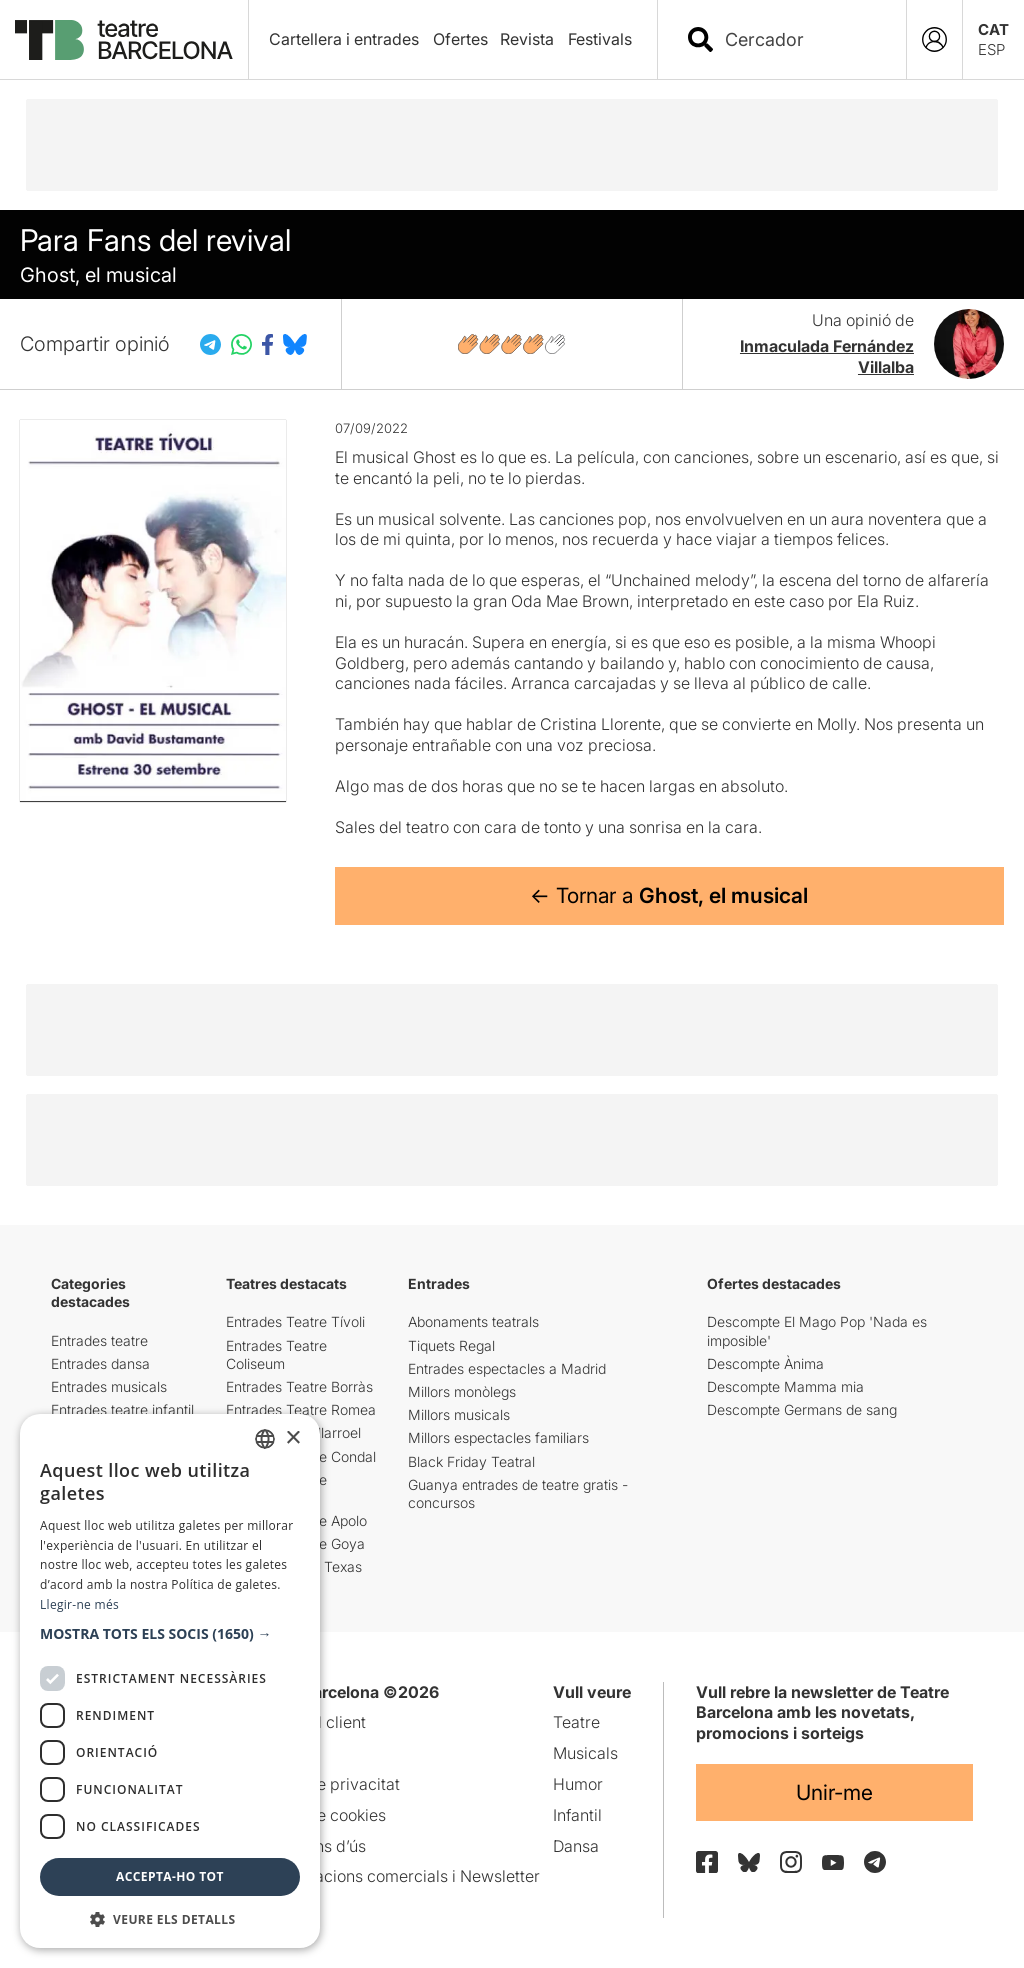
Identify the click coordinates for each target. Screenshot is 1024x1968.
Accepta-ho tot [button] (170, 1876)
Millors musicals (459, 1414)
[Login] (934, 39)
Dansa (576, 1846)
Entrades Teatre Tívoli (295, 1321)
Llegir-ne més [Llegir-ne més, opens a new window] (79, 1604)
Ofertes (460, 39)
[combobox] (799, 39)
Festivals (600, 39)
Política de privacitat (324, 1784)
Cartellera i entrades (344, 39)
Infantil (577, 1815)
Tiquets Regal (451, 1345)
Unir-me (834, 1792)
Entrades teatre (99, 1340)
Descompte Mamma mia (785, 1386)
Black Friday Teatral (471, 1461)
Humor (578, 1784)
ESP (991, 49)
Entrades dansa (100, 1363)
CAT (993, 29)
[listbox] (265, 1439)
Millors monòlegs (462, 1391)
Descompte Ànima (765, 1363)
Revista (527, 39)
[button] (170, 1634)
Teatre (576, 1722)
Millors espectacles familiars (498, 1437)
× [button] (292, 1438)
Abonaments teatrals (473, 1321)
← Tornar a (669, 895)
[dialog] (170, 1681)
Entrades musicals (109, 1386)
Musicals (585, 1753)
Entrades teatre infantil (122, 1409)
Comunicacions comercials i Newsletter (394, 1876)
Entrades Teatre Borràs (299, 1386)
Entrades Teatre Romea (301, 1409)
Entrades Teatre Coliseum (276, 1354)
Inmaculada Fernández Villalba (827, 356)
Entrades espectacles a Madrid (507, 1368)
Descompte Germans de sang (802, 1409)
